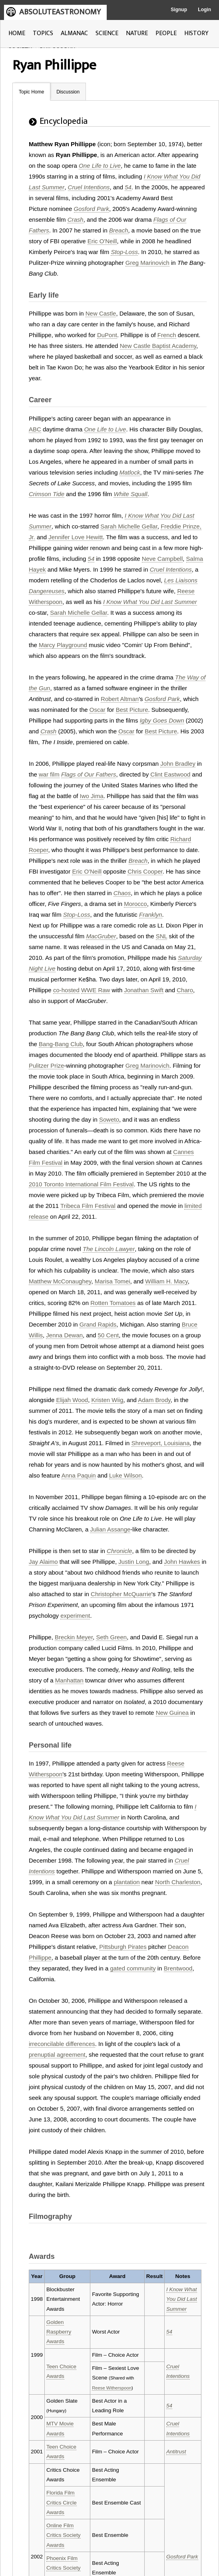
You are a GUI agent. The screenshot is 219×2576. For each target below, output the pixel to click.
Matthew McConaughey (60, 1281)
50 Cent (108, 1335)
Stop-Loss (124, 251)
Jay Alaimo (43, 1561)
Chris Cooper (145, 871)
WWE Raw (95, 990)
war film (49, 774)
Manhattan (69, 1680)
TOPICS (43, 33)
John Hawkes (182, 1561)
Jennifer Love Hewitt (75, 537)
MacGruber (101, 936)
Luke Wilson (125, 1475)
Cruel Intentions (89, 187)
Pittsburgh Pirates (122, 1946)
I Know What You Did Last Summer (150, 601)
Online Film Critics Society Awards (63, 2535)
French (166, 335)
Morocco (135, 903)
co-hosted (66, 990)
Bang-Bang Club (61, 1044)
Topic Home (31, 92)
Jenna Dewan (64, 1335)
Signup (179, 9)
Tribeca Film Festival (87, 1205)
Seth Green (111, 1637)
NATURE (137, 33)
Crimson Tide (46, 494)
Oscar (98, 709)
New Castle (101, 313)
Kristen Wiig (107, 1399)
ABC (35, 429)
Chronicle (119, 1550)
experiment (75, 1615)
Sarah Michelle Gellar (128, 526)
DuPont (107, 335)
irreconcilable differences (62, 2043)
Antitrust (176, 2452)
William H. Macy (166, 1281)
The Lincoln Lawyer (109, 1248)
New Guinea (172, 1712)
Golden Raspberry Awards (58, 2332)
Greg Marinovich (147, 262)
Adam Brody (154, 1399)
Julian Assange (110, 1529)
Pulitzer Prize (46, 1065)
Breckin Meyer (74, 1637)
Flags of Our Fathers (88, 774)
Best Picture (132, 709)
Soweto (109, 1119)
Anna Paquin (79, 1475)
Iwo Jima (92, 795)
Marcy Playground (63, 645)
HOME (16, 33)
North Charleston (177, 1882)
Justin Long (133, 1561)
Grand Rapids (98, 1324)
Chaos (122, 893)
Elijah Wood (72, 1399)
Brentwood (178, 1968)
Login (204, 9)
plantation (127, 1882)
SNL (161, 936)
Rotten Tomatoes (112, 1302)
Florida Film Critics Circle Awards (61, 2502)
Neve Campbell (162, 558)
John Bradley (177, 763)
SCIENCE (107, 33)
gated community (132, 1968)
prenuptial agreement (57, 2054)
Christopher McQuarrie (121, 1594)
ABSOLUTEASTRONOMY (60, 12)
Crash (76, 219)
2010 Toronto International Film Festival (81, 1184)
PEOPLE (166, 33)
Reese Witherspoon (111, 2387)
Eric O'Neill (102, 241)
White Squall (130, 494)
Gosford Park (91, 208)
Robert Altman (120, 698)
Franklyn (150, 914)
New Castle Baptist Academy (158, 345)
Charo (185, 990)
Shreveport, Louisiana (160, 1443)
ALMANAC (74, 33)
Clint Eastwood (170, 774)
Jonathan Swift (143, 990)
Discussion (68, 92)
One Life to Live (100, 165)
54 (128, 187)
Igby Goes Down (162, 720)
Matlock (129, 472)
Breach (118, 230)
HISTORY (196, 33)
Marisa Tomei (112, 1281)
